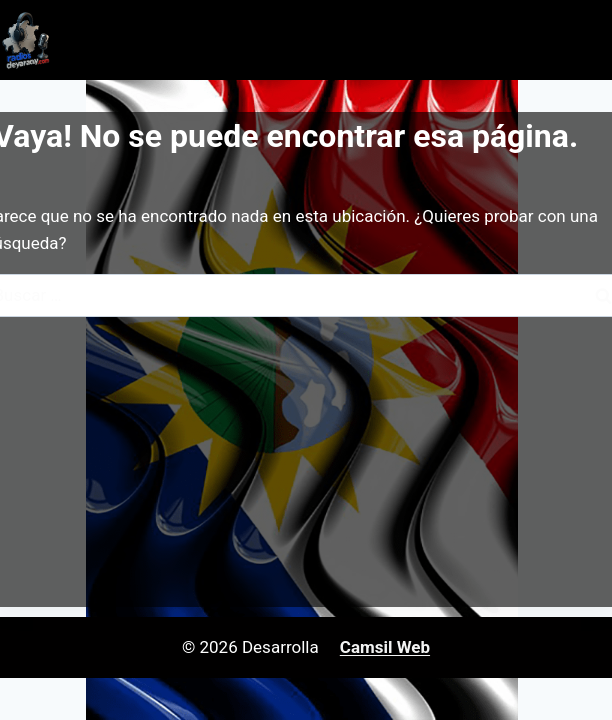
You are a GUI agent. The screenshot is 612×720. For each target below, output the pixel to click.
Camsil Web (385, 647)
